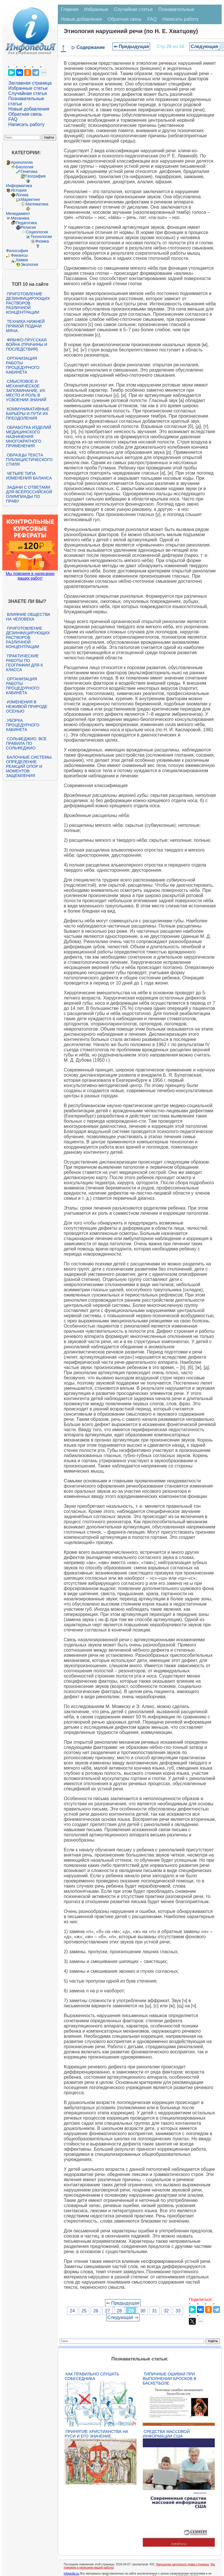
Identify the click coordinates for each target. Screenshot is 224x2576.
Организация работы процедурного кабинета (22, 365)
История (18, 190)
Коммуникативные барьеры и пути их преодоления (27, 413)
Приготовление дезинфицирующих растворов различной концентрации (28, 303)
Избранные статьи (28, 88)
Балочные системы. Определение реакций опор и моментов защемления (29, 766)
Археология (22, 162)
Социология (37, 232)
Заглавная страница (30, 83)
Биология (24, 167)
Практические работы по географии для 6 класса (24, 663)
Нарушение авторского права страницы (182, 2564)
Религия (28, 227)
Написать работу (26, 124)
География (36, 176)
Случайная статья (27, 93)
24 (72, 2310)
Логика (22, 195)
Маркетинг (30, 199)
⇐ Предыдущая (131, 46)
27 (107, 2310)
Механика (20, 218)
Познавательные (176, 9)
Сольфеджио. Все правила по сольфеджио (26, 743)
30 (142, 2310)
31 (154, 2310)
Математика (37, 204)
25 (84, 2310)
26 (95, 2310)
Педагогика (26, 222)
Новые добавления (29, 108)
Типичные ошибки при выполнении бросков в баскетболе (169, 2378)
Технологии (41, 236)
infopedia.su (71, 2573)
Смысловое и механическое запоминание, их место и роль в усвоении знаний (26, 390)
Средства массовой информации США (166, 2433)
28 (119, 2310)
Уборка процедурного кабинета (22, 725)
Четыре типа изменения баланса (29, 475)
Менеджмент (18, 213)
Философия (17, 250)
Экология (29, 264)
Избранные (96, 9)
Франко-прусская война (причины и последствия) (26, 344)
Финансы (19, 255)
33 (178, 2310)
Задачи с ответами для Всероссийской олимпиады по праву (29, 494)
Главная (69, 9)
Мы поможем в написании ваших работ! (30, 575)
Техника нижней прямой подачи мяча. (25, 326)
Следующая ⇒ (122, 2317)
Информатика (19, 185)
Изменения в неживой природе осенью (27, 706)
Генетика (29, 171)
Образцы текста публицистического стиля (29, 460)
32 (166, 2310)
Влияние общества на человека (28, 616)
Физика (42, 241)
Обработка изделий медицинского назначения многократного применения (28, 436)
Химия (22, 260)
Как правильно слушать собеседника (91, 2376)
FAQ (13, 119)
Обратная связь (25, 114)
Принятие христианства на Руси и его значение (96, 2433)
